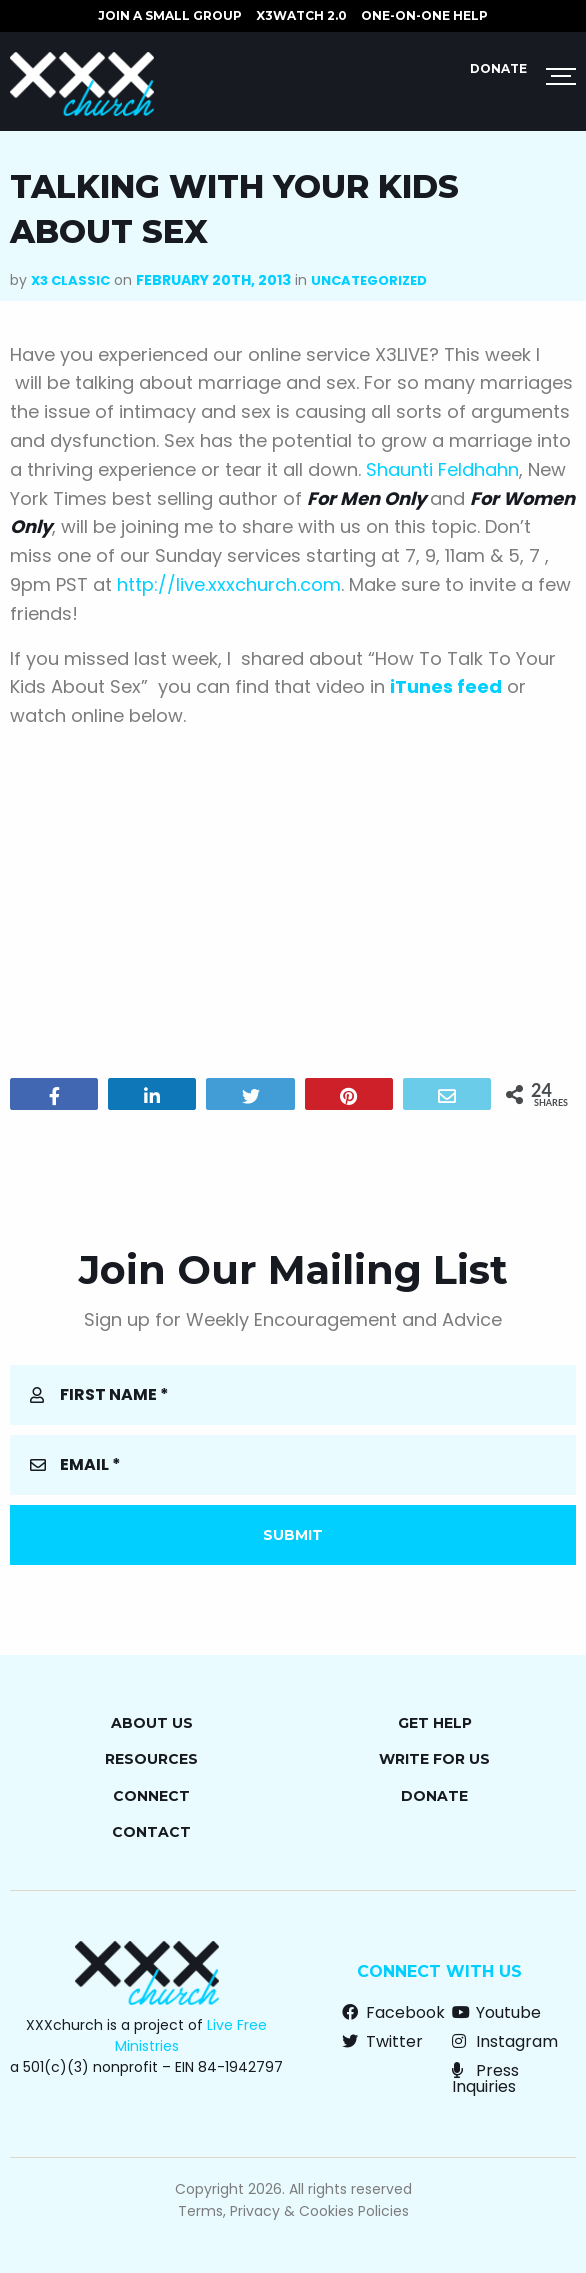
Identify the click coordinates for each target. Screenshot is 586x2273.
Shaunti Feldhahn (442, 469)
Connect (151, 1796)
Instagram (505, 2041)
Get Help (435, 1723)
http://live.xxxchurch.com (229, 584)
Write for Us (434, 1759)
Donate (498, 68)
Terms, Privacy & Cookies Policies (293, 2211)
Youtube (496, 2012)
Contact (151, 1832)
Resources (151, 1759)
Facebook (393, 2012)
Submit (293, 1535)
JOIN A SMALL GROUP (170, 15)
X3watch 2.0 (301, 15)
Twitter (382, 2041)
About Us (152, 1723)
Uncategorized (369, 280)
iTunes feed (446, 686)
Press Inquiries (485, 2078)
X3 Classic (70, 280)
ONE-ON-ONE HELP (424, 15)
